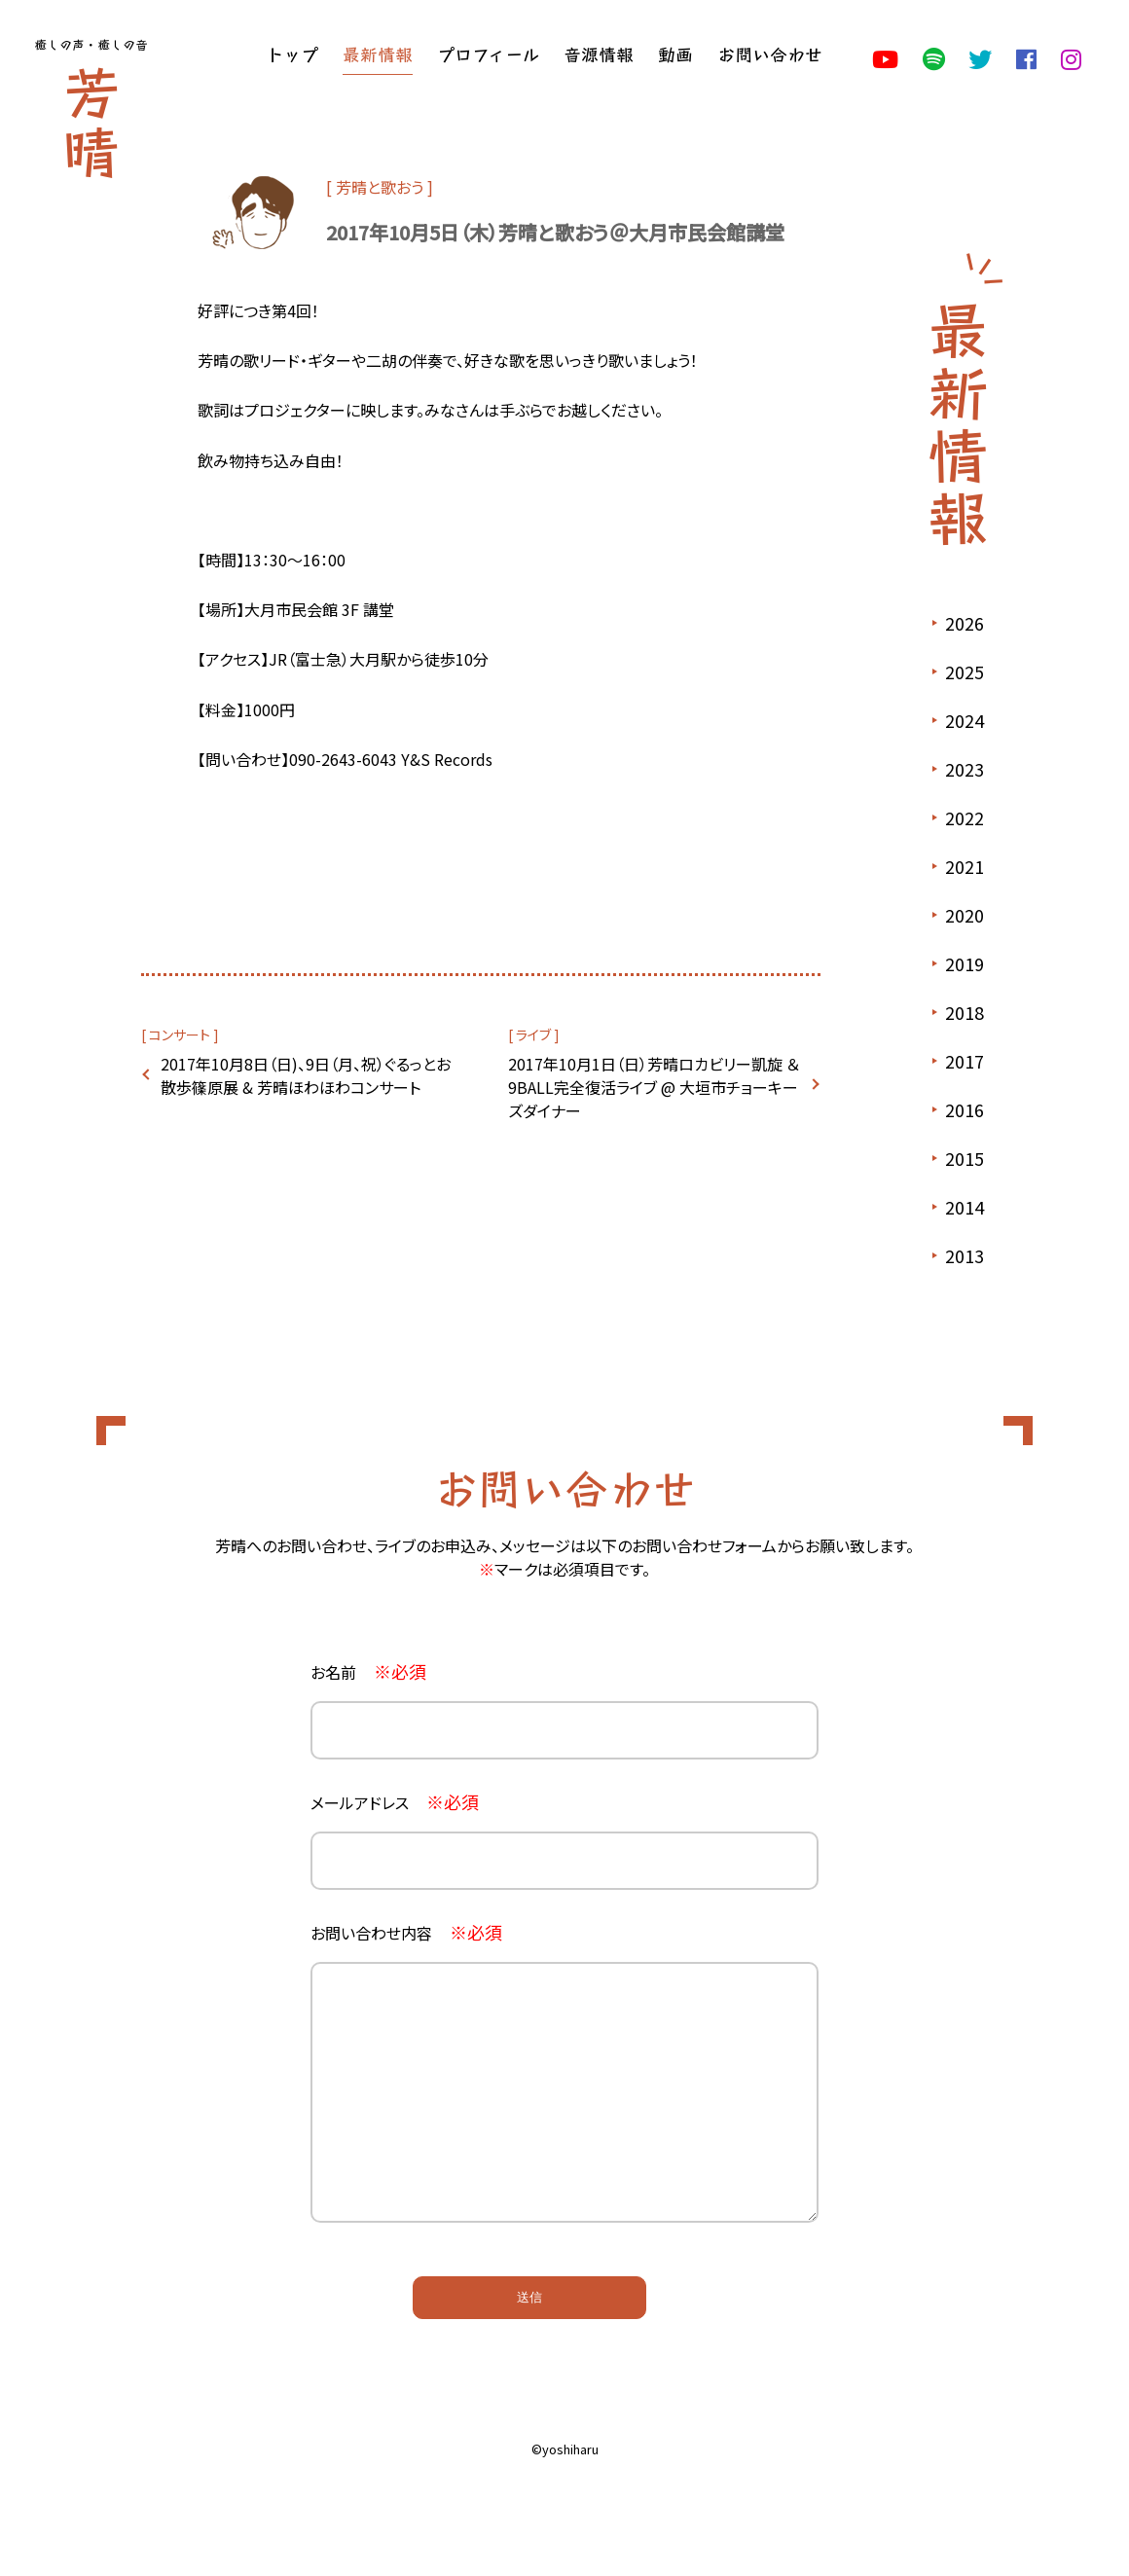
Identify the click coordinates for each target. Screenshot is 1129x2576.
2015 (964, 1158)
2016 (964, 1109)
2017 (964, 1060)
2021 (964, 866)
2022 (964, 817)
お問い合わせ (769, 53)
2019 (964, 963)
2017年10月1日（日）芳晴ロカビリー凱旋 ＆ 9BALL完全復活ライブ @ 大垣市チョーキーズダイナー (653, 1087)
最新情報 (378, 53)
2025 (964, 671)
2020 (964, 914)
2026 (964, 622)
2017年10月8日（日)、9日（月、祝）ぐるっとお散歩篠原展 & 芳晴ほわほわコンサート (306, 1075)
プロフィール (488, 53)
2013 (964, 1255)
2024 (964, 720)
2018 (964, 1012)
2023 (964, 768)
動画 (675, 53)
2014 (964, 1206)
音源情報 (599, 53)
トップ (292, 53)
